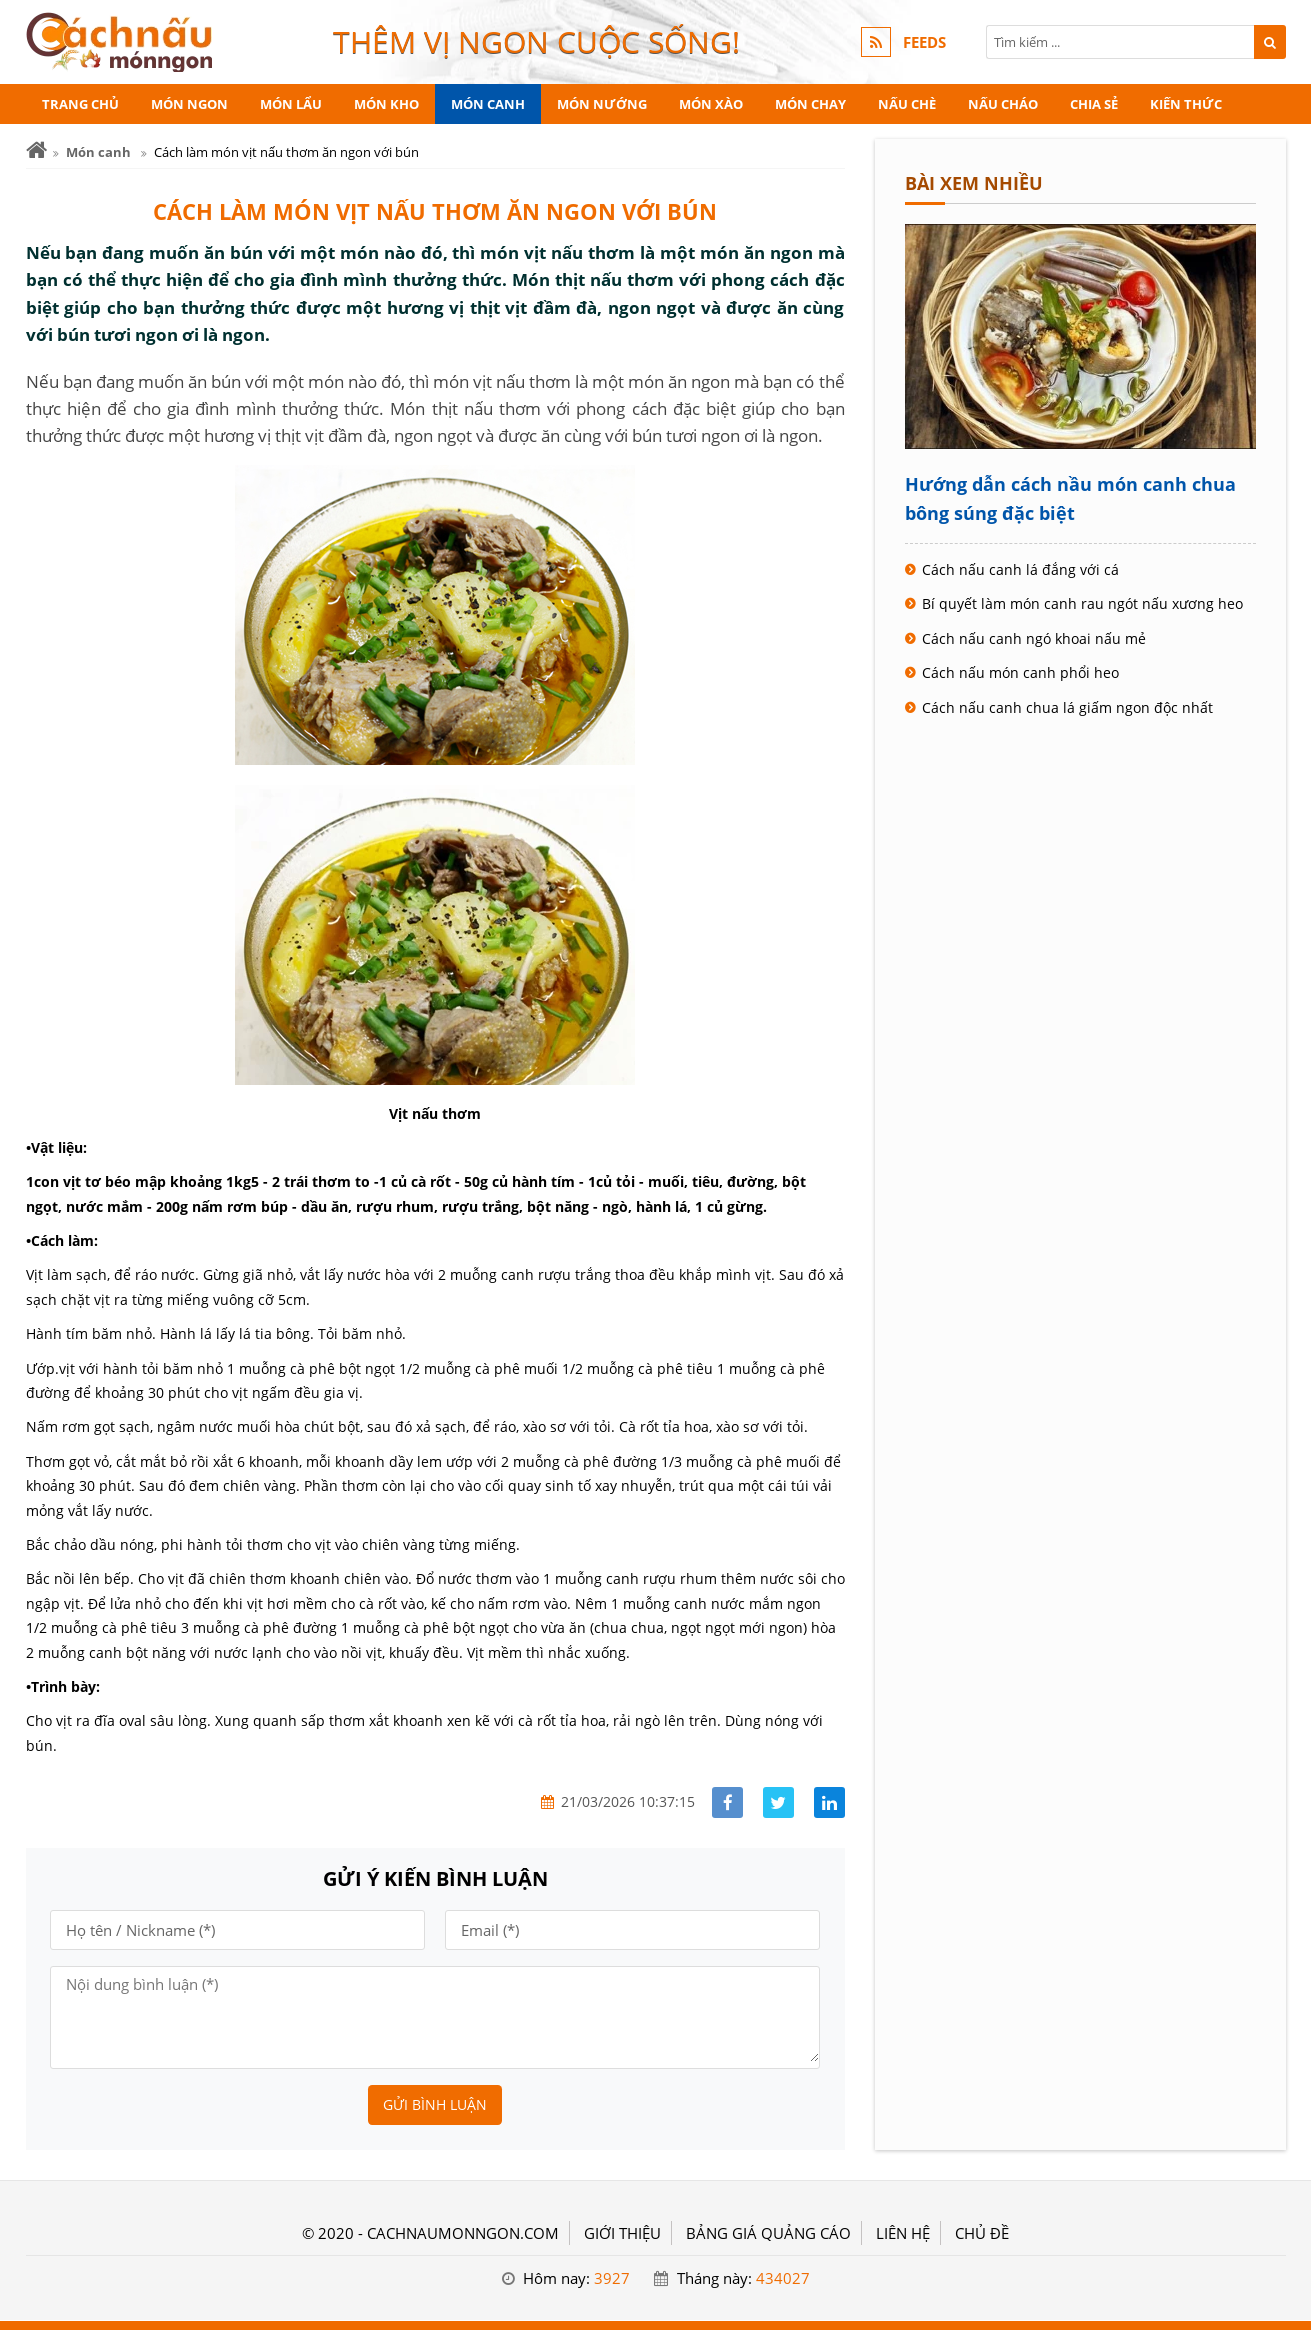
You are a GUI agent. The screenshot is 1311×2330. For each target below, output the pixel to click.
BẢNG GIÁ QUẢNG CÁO (768, 2233)
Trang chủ (80, 104)
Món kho (386, 104)
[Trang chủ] (36, 150)
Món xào (711, 104)
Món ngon (189, 104)
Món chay (810, 104)
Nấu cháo (1003, 104)
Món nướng (602, 104)
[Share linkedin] (829, 1802)
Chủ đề (982, 2233)
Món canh (488, 104)
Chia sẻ (1094, 104)
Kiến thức (1186, 104)
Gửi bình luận (435, 2104)
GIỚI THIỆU (622, 2233)
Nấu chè (907, 104)
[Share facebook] (727, 1802)
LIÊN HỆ (903, 2233)
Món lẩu (291, 104)
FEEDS (924, 42)
